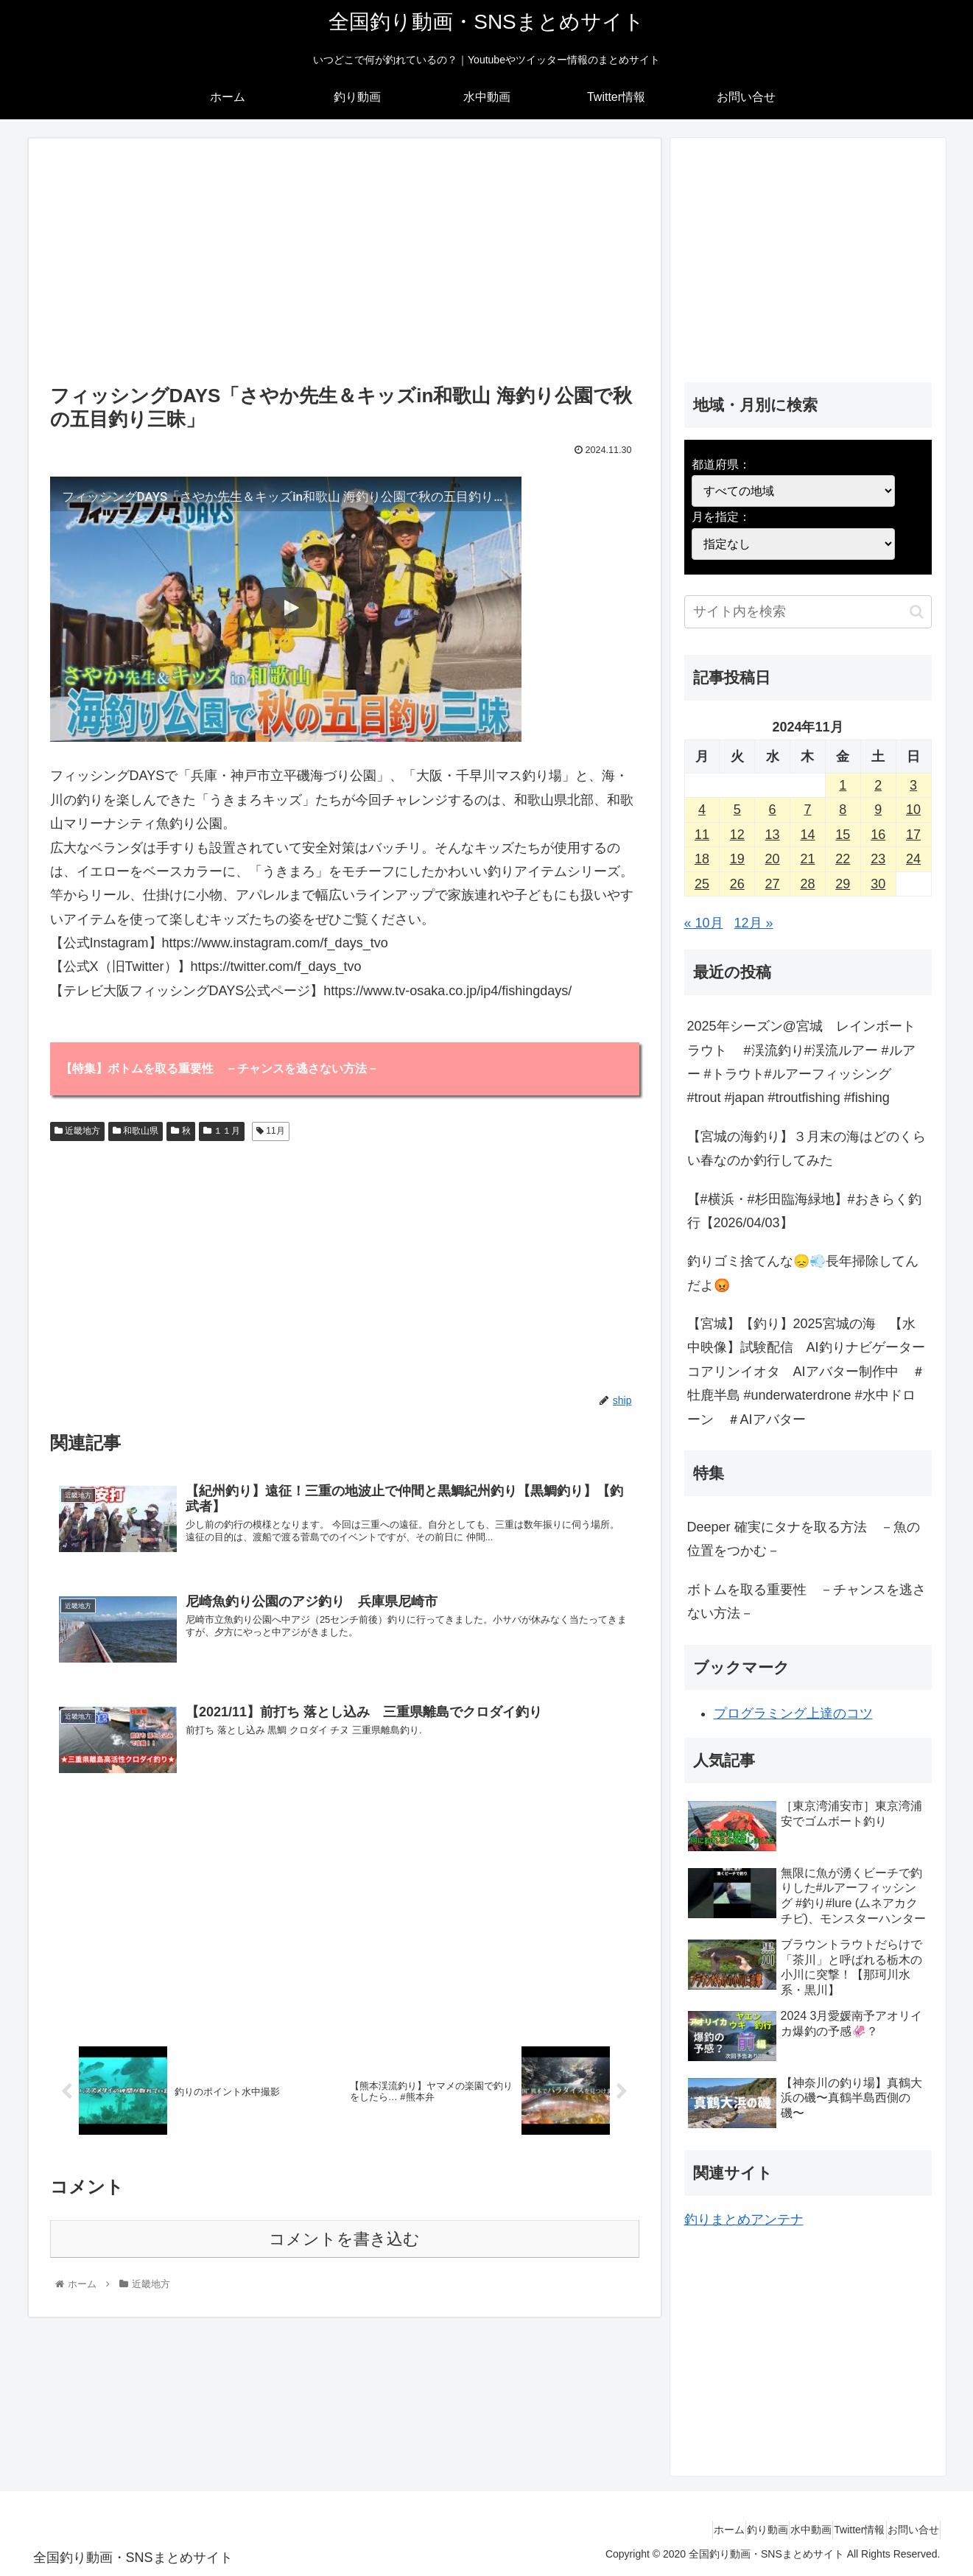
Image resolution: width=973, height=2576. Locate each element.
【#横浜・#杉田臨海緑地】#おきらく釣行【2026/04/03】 (804, 1211)
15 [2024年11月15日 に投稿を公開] (842, 834)
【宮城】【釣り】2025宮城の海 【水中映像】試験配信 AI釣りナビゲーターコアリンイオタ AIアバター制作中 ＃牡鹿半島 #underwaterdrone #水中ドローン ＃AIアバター (806, 1371)
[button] (917, 611)
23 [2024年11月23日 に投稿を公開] (878, 859)
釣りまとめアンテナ (744, 2219)
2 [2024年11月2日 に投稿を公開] (878, 785)
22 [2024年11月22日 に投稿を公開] (842, 859)
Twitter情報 (839, 2529)
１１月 (221, 1132)
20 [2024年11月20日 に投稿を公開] (772, 859)
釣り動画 (721, 2529)
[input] (808, 611)
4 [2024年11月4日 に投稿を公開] (702, 809)
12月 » (753, 923)
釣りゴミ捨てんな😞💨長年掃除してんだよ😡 (802, 1273)
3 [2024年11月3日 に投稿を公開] (913, 785)
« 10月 (703, 923)
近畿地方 (77, 1132)
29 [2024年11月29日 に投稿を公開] (842, 884)
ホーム (669, 2529)
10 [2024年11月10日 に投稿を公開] (913, 809)
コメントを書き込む (344, 2250)
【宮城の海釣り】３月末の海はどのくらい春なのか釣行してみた (806, 1148)
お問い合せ (906, 2529)
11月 (270, 1132)
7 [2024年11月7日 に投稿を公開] (807, 809)
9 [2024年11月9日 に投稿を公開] (878, 809)
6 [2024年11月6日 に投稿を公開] (772, 809)
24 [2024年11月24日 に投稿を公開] (913, 859)
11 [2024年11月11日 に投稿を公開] (702, 834)
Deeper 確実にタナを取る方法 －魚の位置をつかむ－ (803, 1539)
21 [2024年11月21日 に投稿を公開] (807, 859)
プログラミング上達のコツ (793, 1713)
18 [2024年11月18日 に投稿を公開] (702, 859)
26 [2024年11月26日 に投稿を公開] (737, 884)
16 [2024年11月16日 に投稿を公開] (878, 834)
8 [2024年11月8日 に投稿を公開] (842, 809)
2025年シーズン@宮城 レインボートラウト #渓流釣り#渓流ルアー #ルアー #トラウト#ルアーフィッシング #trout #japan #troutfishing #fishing (801, 1062)
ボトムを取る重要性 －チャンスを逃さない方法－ (806, 1601)
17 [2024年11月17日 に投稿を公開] (913, 834)
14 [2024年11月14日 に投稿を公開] (807, 834)
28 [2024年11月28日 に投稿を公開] (807, 884)
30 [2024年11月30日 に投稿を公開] (878, 884)
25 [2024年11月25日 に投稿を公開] (702, 884)
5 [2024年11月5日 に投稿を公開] (737, 809)
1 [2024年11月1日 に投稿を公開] (842, 785)
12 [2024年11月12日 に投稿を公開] (737, 834)
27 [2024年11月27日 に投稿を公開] (772, 884)
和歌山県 (135, 1132)
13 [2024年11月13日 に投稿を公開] (772, 834)
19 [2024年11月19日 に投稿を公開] (737, 859)
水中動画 (777, 2529)
